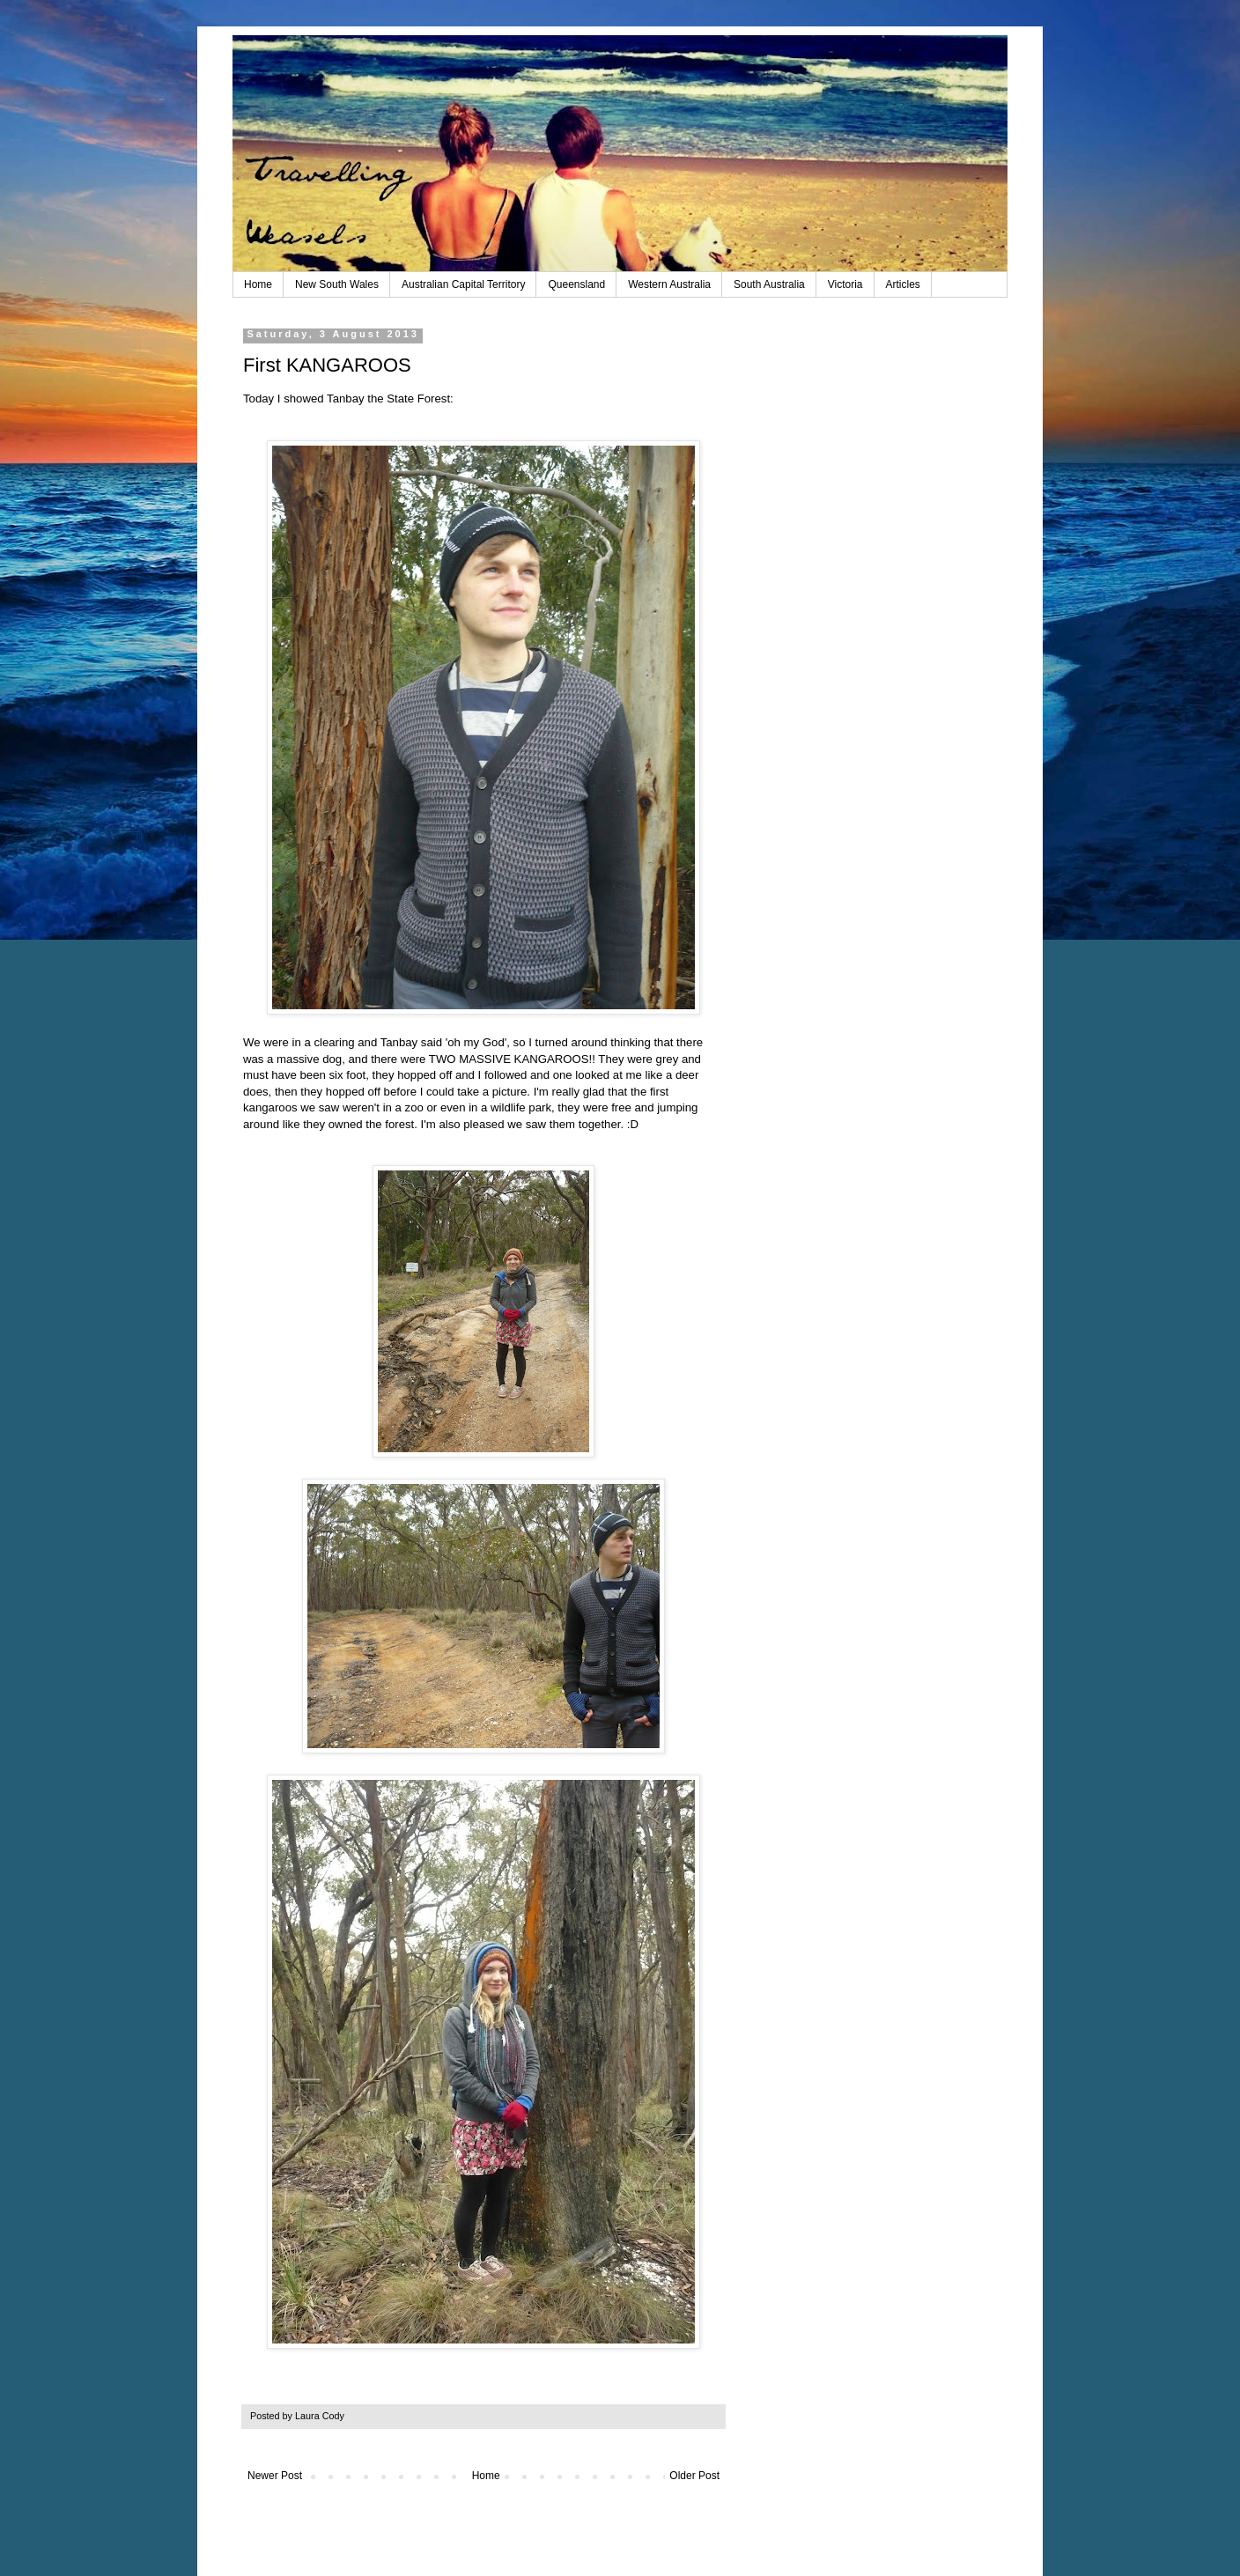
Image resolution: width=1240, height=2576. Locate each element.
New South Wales (337, 284)
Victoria (845, 284)
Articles (903, 284)
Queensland (576, 284)
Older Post (694, 2475)
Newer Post (274, 2475)
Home (258, 284)
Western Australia (669, 284)
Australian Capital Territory (464, 284)
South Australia (769, 284)
